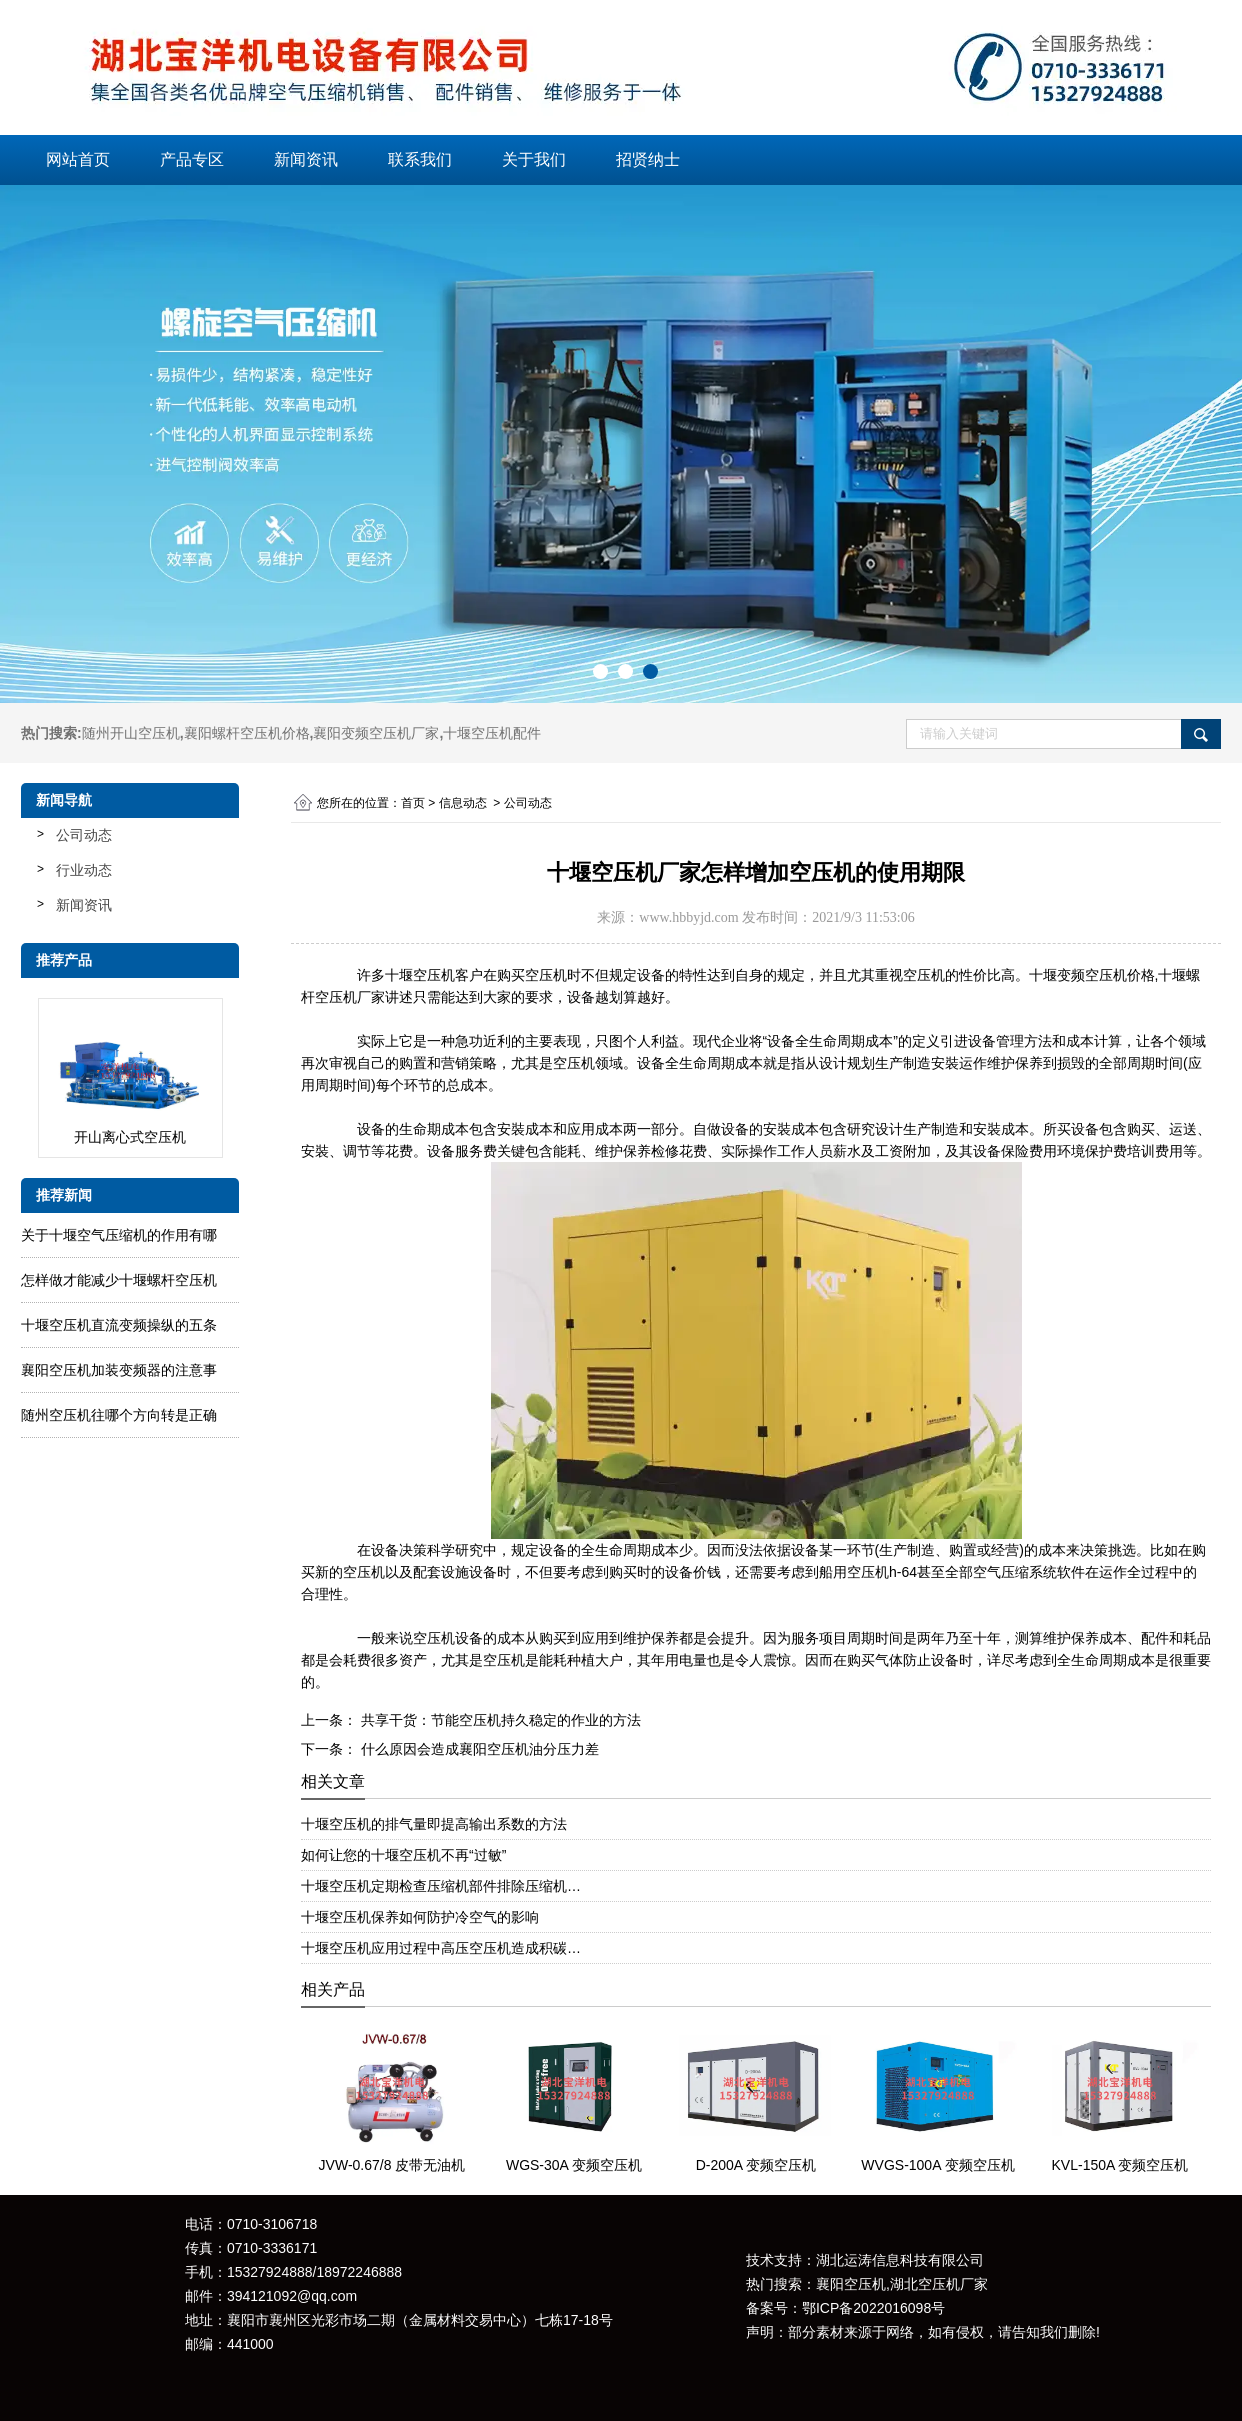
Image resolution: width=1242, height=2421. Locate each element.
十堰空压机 (420, 975)
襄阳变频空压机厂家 (376, 733)
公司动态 (84, 835)
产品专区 (192, 159)
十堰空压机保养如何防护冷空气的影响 (420, 1917)
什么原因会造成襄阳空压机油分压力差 (478, 1749)
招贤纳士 (648, 159)
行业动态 (84, 870)
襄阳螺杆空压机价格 (247, 733)
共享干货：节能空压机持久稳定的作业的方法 (499, 1720)
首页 (413, 803)
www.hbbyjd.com (688, 917)
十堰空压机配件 (492, 733)
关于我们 (534, 159)
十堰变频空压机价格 (1092, 975)
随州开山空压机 (131, 733)
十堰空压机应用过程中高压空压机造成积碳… (441, 1948)
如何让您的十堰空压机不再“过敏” (403, 1855)
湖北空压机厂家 (939, 2284)
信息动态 (463, 803)
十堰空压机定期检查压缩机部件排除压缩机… (441, 1886)
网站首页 (78, 159)
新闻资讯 (306, 159)
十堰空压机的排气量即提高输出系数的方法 (434, 1824)
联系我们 (420, 159)
